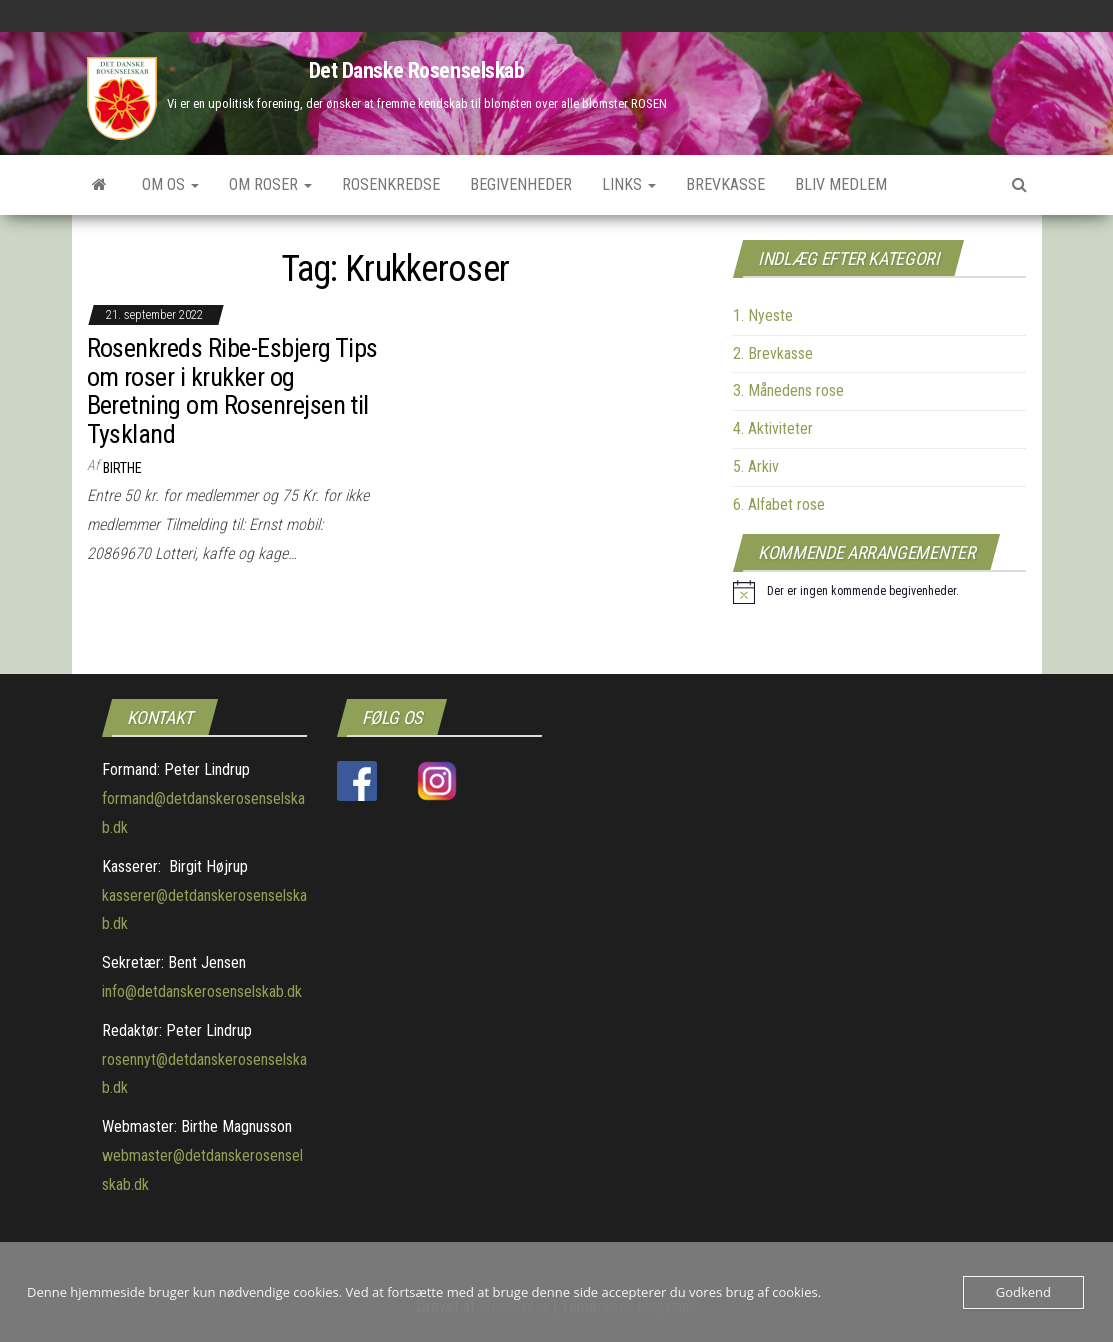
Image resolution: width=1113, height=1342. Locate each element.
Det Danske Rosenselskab (417, 70)
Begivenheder (521, 184)
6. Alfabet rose (779, 504)
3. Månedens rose (788, 390)
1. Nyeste (763, 315)
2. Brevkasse (773, 353)
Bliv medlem (841, 184)
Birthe (122, 468)
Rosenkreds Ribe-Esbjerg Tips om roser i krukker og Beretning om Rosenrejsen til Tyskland (232, 391)
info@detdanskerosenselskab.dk (202, 991)
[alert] (846, 592)
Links (629, 184)
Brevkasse (725, 184)
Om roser (270, 184)
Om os (170, 184)
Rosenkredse (391, 184)
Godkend (1023, 1292)
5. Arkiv (756, 466)
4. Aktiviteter (773, 428)
